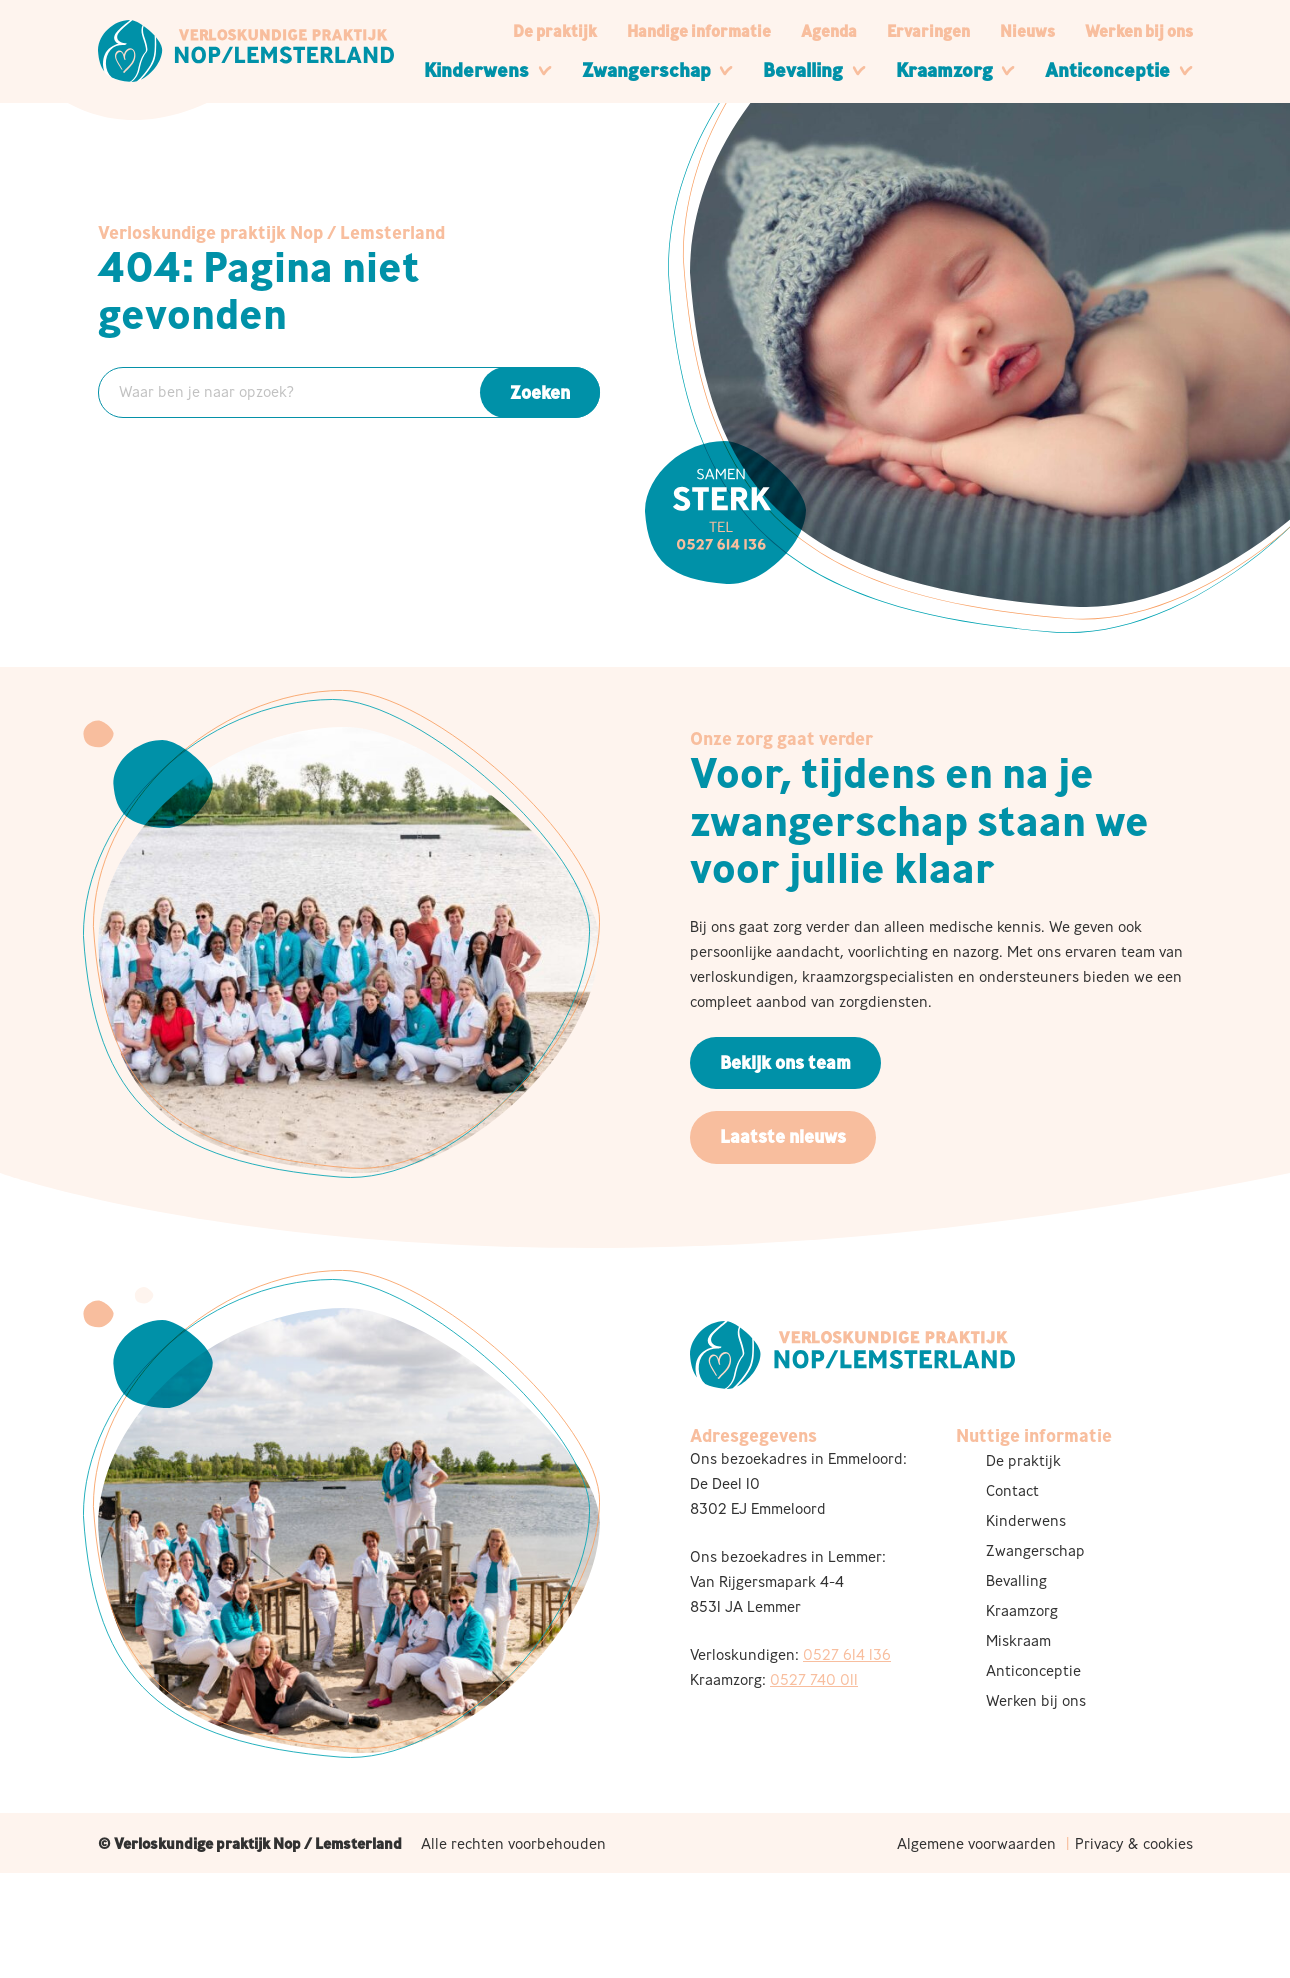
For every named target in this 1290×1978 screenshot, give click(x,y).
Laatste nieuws (783, 1136)
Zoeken (540, 392)
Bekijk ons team (785, 1062)
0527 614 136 (847, 1654)
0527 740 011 (814, 1679)
